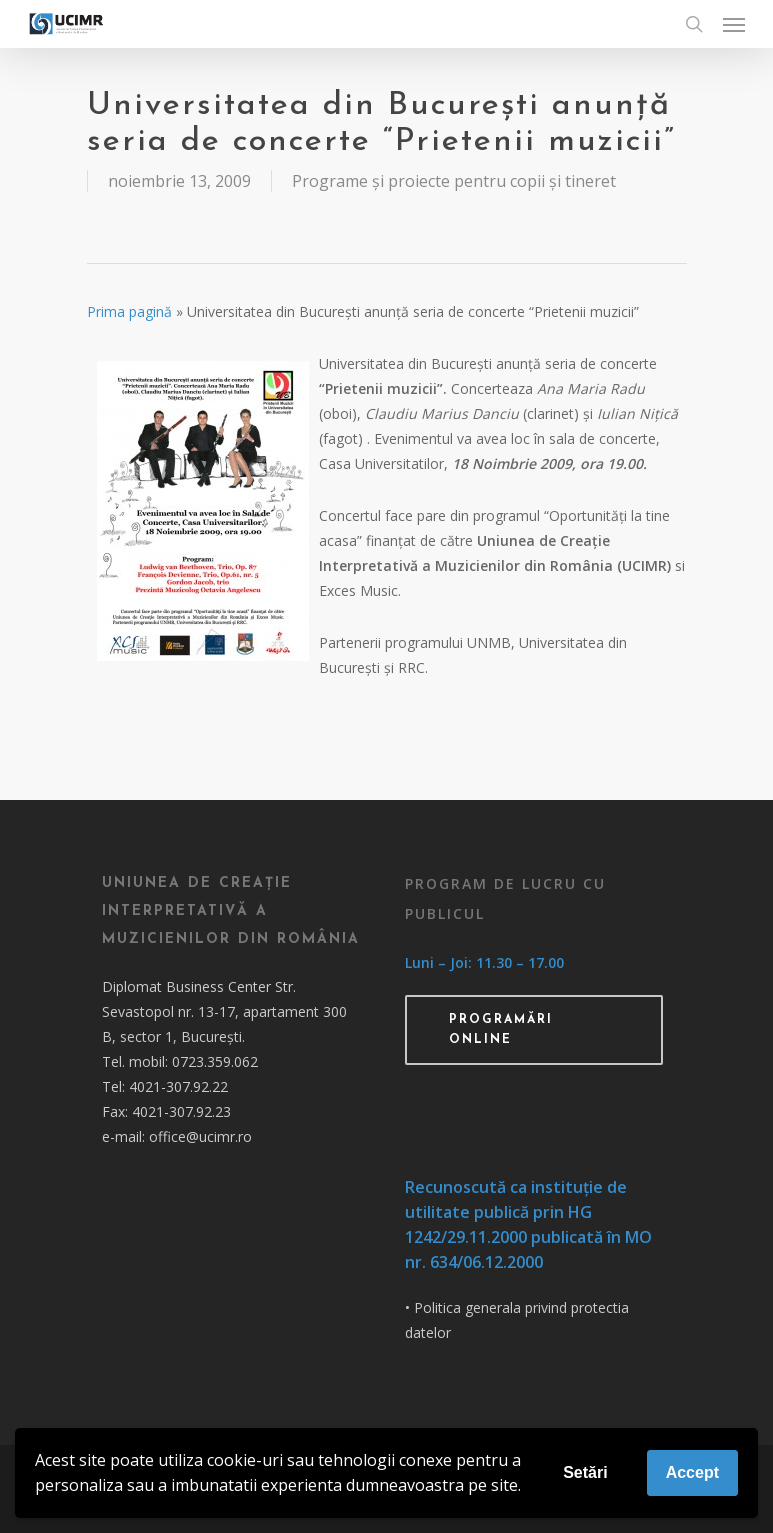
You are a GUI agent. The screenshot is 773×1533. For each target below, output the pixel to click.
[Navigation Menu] (734, 24)
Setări (585, 1472)
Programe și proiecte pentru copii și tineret (454, 181)
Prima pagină (129, 311)
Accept (692, 1472)
